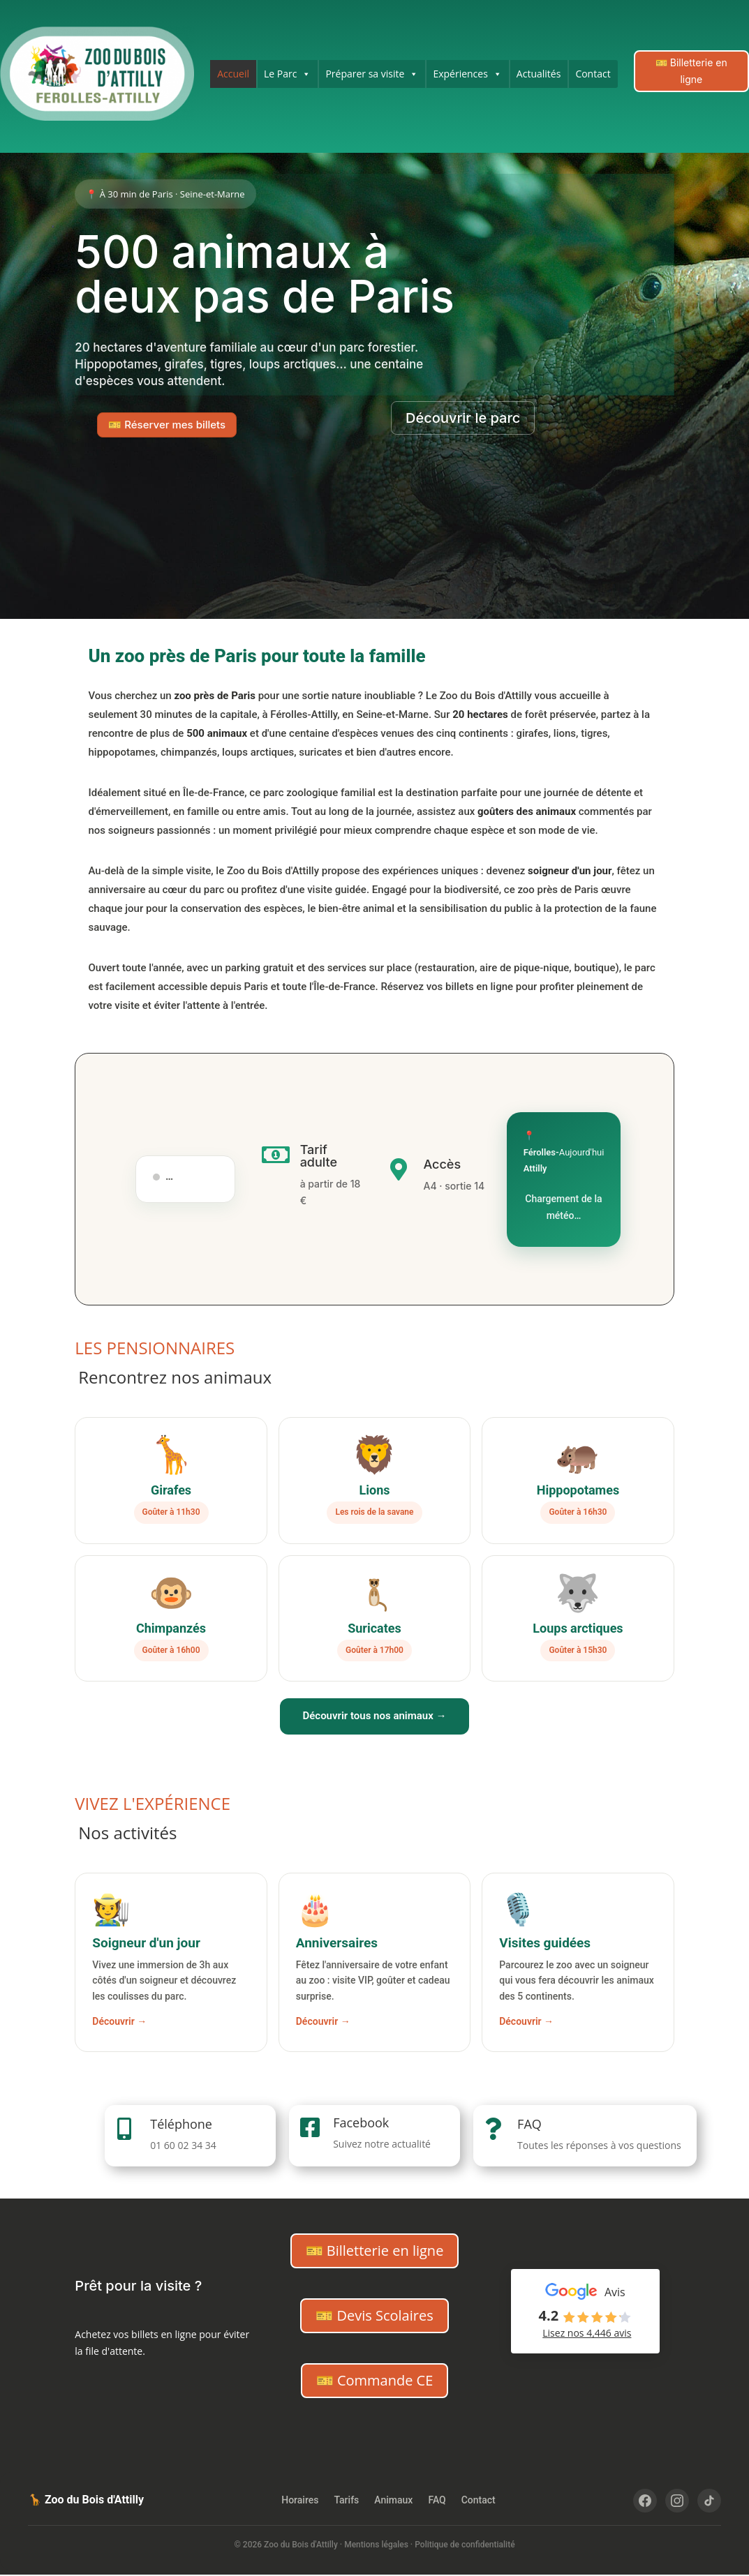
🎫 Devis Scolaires (374, 2315)
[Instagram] (677, 2501)
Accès (442, 1164)
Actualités (539, 73)
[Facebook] (645, 2501)
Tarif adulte (319, 1155)
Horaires (299, 2500)
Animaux (393, 2500)
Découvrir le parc (463, 418)
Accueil (233, 73)
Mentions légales (376, 2544)
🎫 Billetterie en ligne (691, 71)
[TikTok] (709, 2501)
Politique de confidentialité (464, 2544)
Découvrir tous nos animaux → (374, 1715)
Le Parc (287, 74)
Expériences (467, 74)
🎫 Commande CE (374, 2380)
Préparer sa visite (371, 74)
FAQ (529, 2124)
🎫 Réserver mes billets (166, 424)
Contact (592, 73)
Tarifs (346, 2500)
